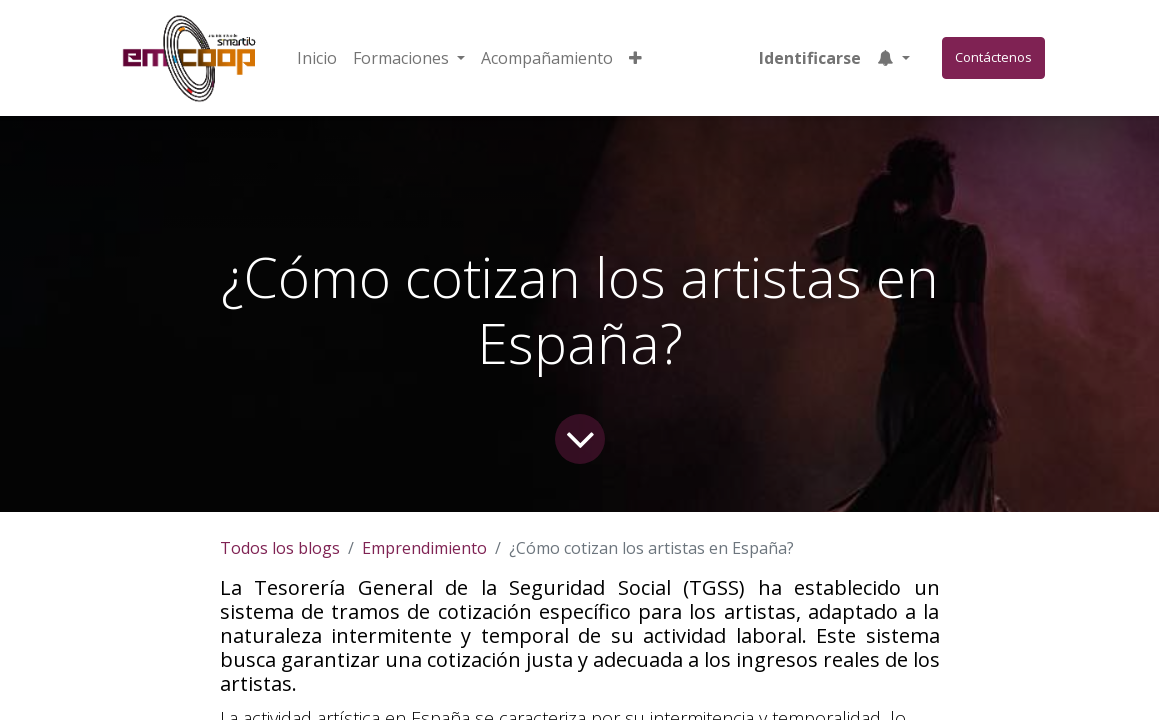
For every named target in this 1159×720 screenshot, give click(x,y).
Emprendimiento (424, 548)
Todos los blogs (280, 548)
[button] (635, 58)
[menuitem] (317, 58)
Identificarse (810, 58)
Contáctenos (993, 57)
